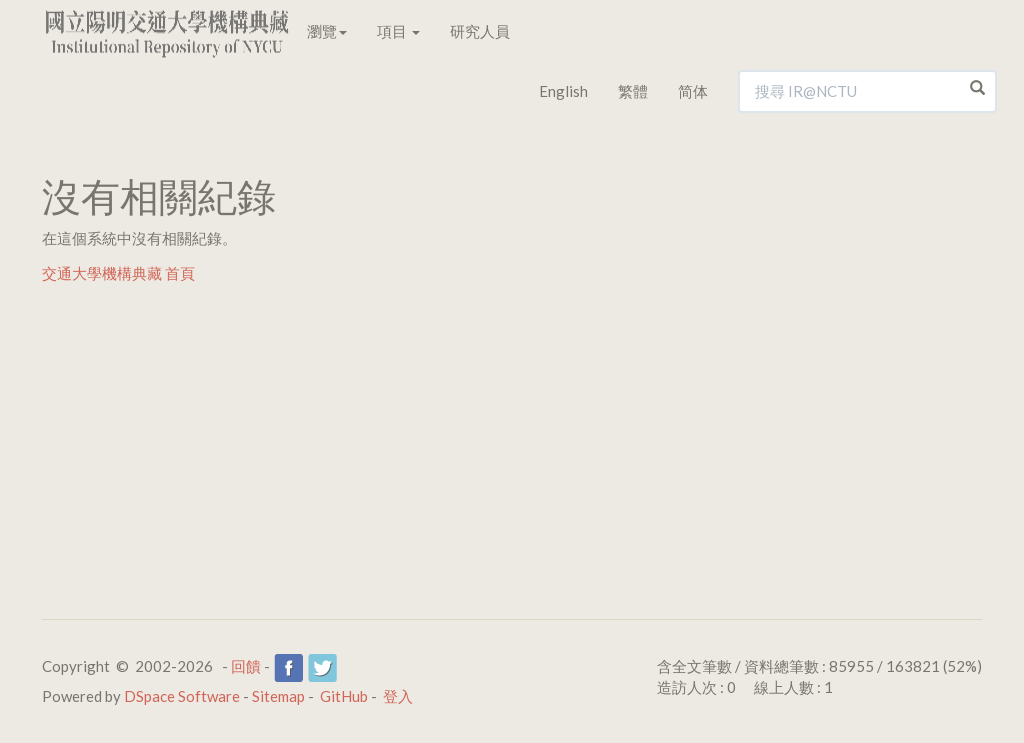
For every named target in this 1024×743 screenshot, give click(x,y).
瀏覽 (327, 31)
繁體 (633, 91)
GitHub (344, 696)
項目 (398, 31)
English (563, 91)
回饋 (246, 666)
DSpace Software (182, 696)
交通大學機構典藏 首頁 (118, 273)
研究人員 (480, 31)
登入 (398, 696)
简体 (693, 91)
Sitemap (278, 696)
